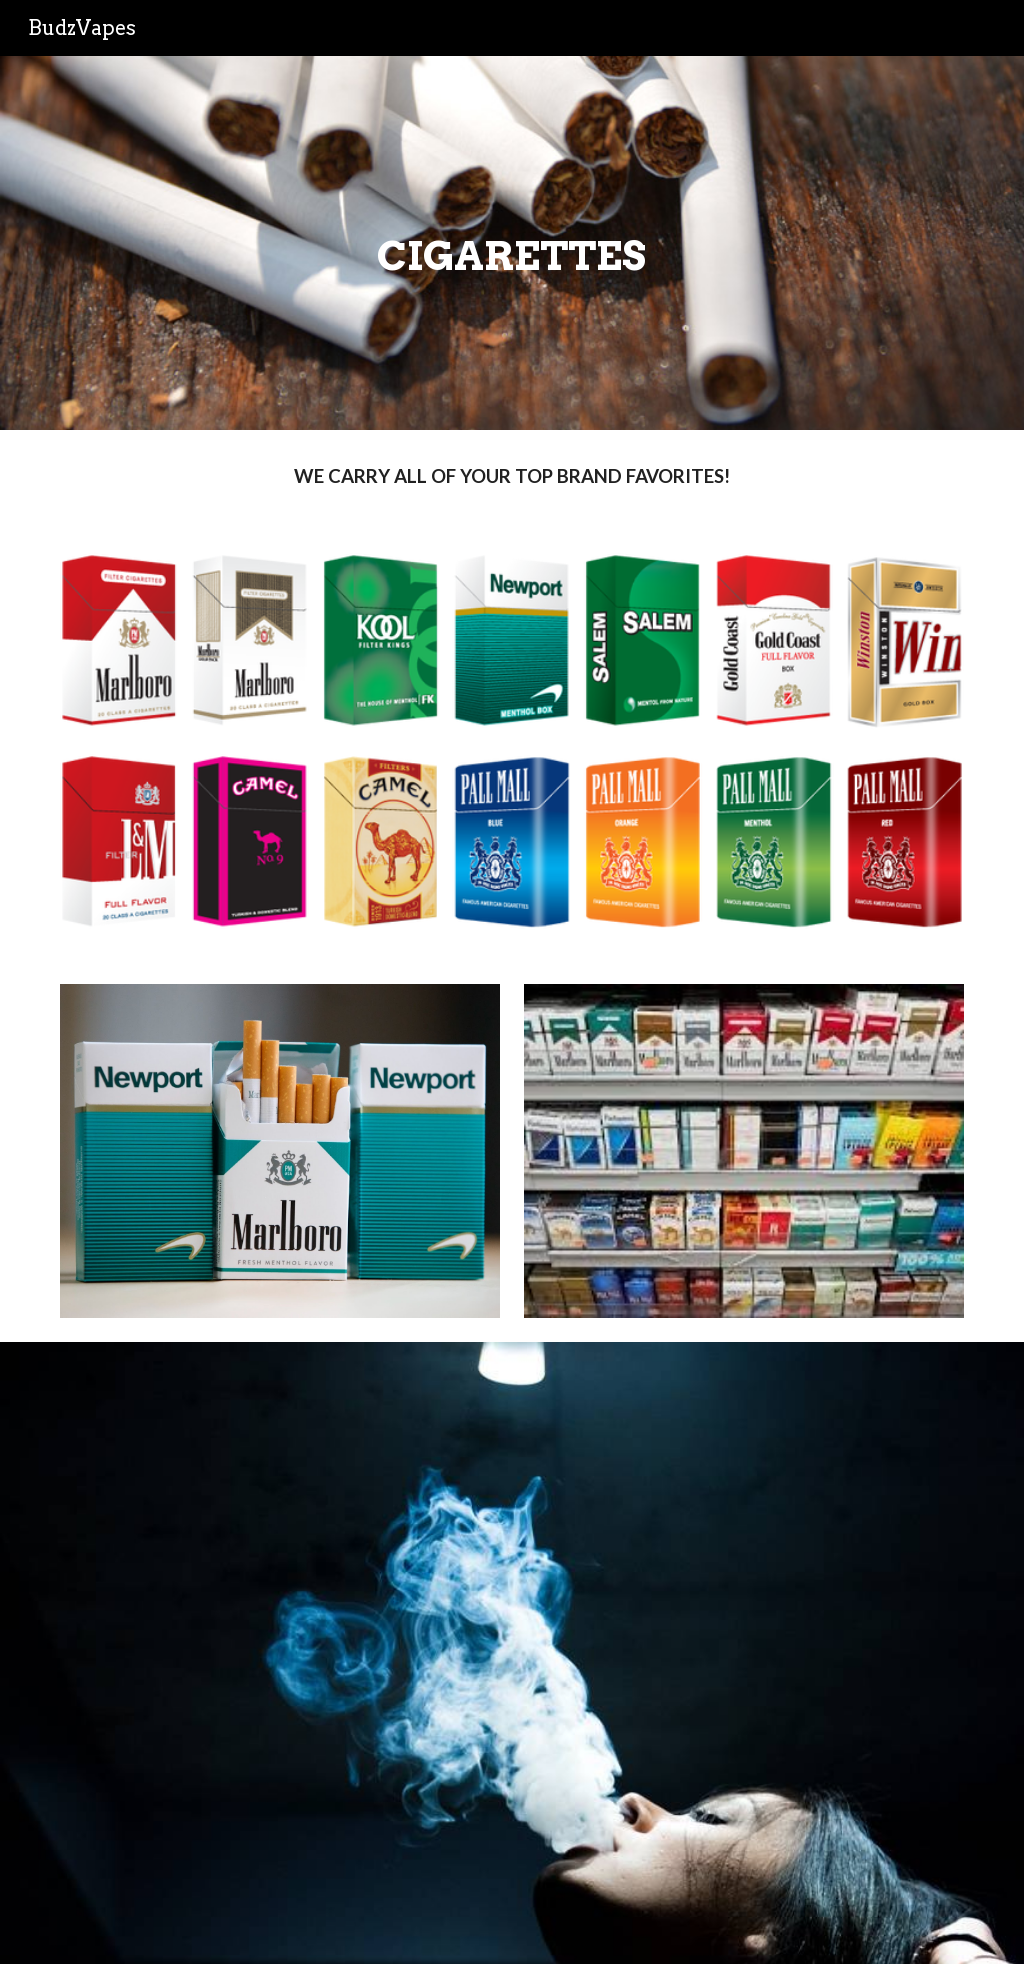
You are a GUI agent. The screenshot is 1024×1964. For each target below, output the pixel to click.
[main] (511, 243)
